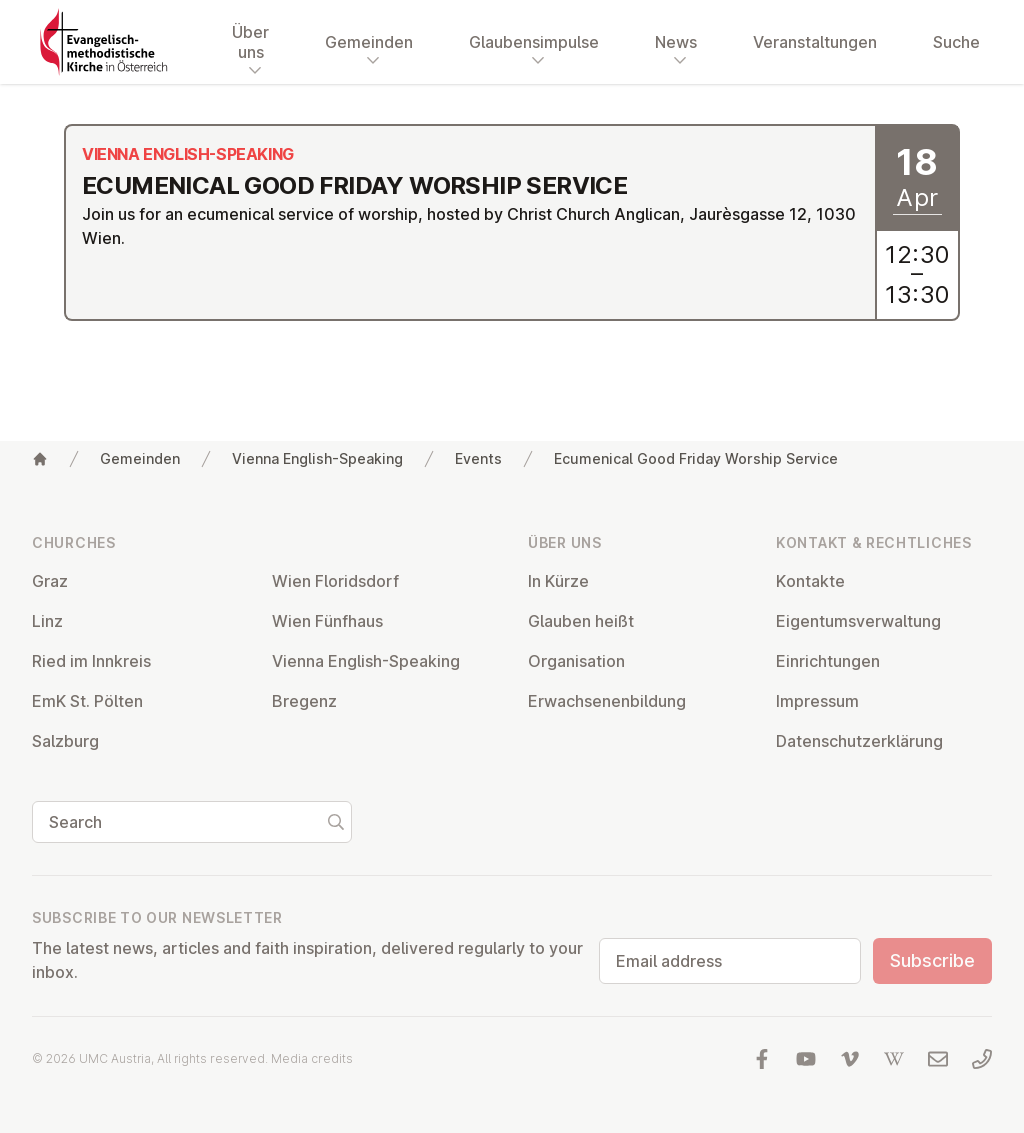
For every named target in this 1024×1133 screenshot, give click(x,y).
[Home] (40, 459)
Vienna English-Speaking (317, 458)
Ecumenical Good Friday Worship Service (696, 458)
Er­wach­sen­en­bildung (607, 701)
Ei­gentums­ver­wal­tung (858, 621)
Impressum (817, 701)
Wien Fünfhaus (327, 621)
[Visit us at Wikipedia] (894, 1059)
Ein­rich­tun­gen (828, 661)
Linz (47, 621)
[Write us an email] (938, 1059)
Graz (50, 581)
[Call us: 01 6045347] (982, 1059)
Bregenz (304, 701)
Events (478, 458)
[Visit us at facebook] (762, 1059)
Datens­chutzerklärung (859, 741)
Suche (956, 42)
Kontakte (810, 581)
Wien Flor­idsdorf (335, 581)
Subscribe (932, 960)
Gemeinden (140, 458)
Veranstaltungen (815, 42)
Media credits (312, 1058)
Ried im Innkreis (91, 661)
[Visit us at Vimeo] (850, 1059)
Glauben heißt (581, 621)
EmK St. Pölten (87, 701)
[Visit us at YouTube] (806, 1059)
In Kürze (558, 581)
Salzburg (65, 741)
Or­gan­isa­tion (576, 661)
